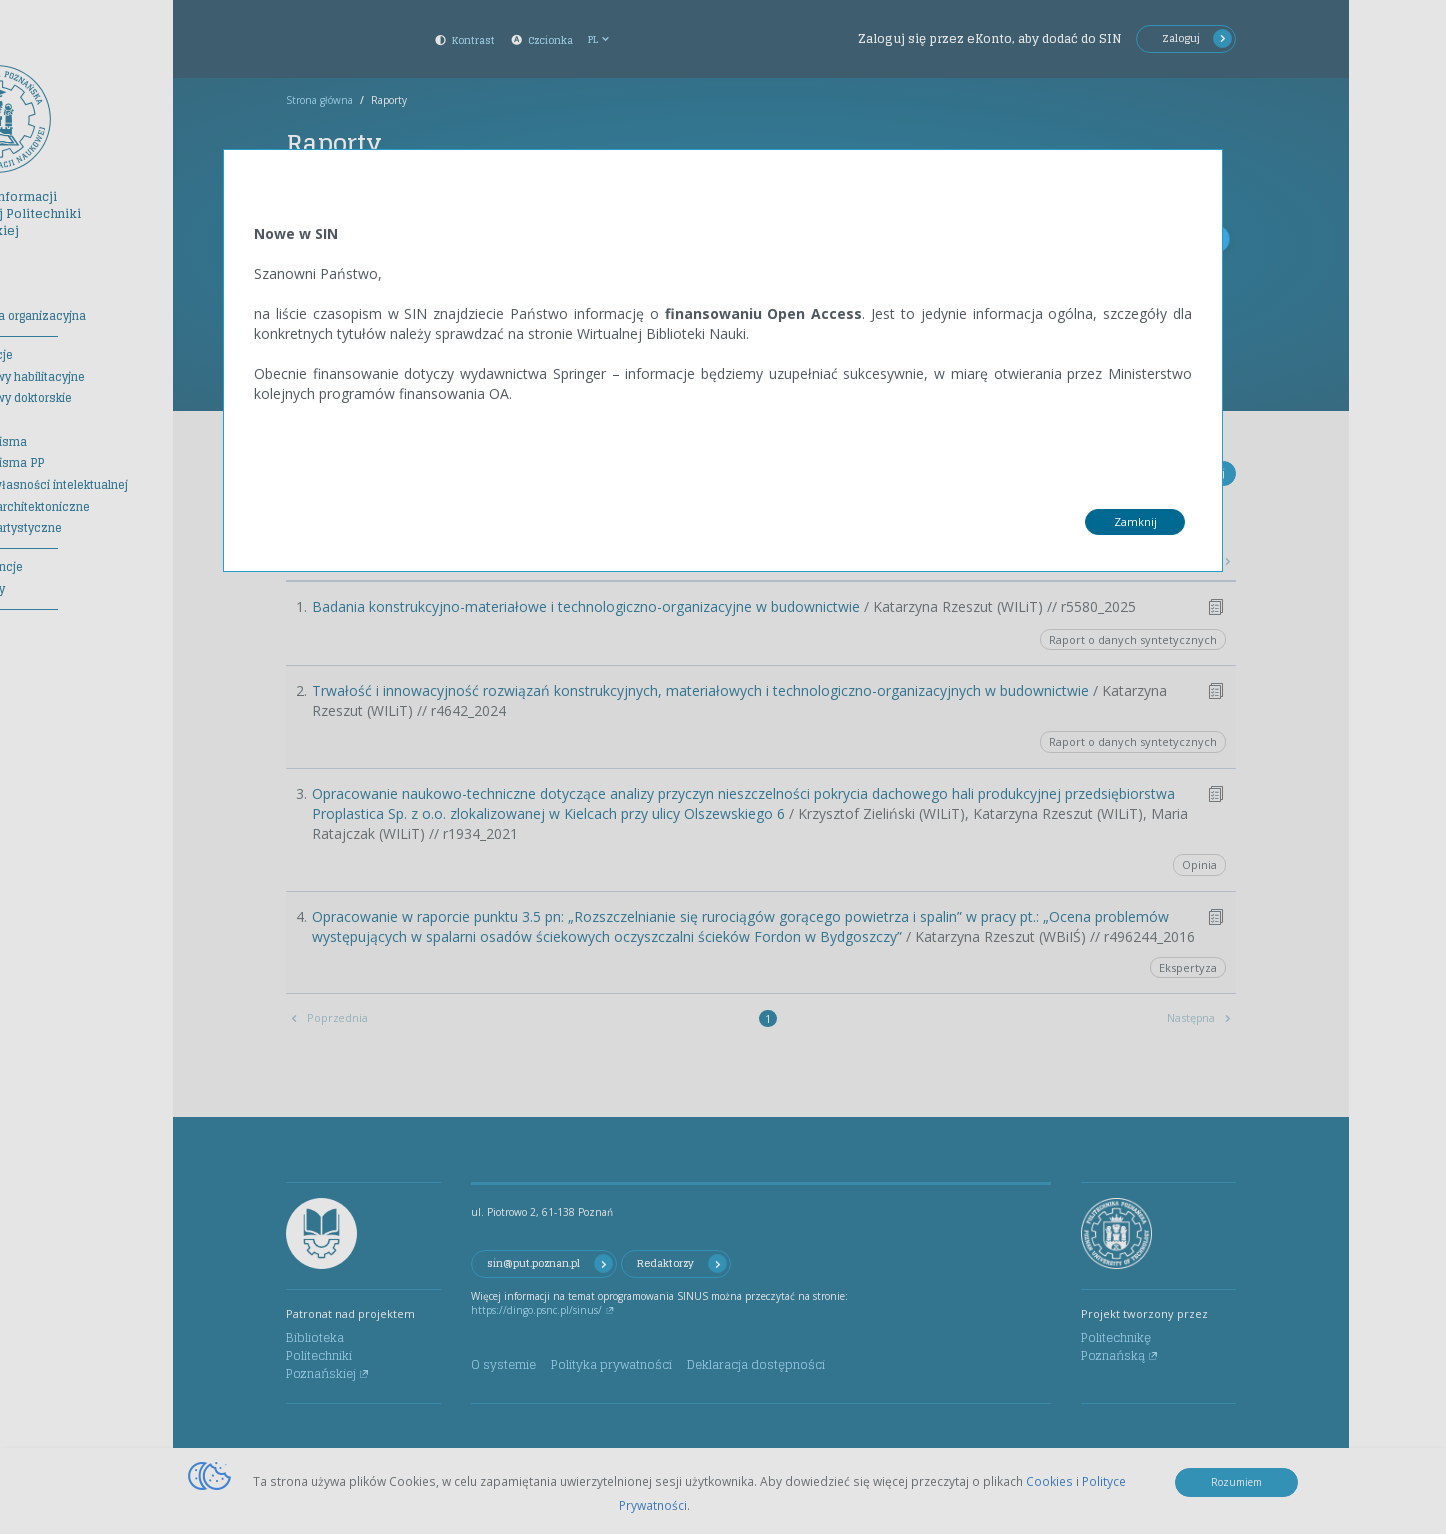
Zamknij (1135, 521)
